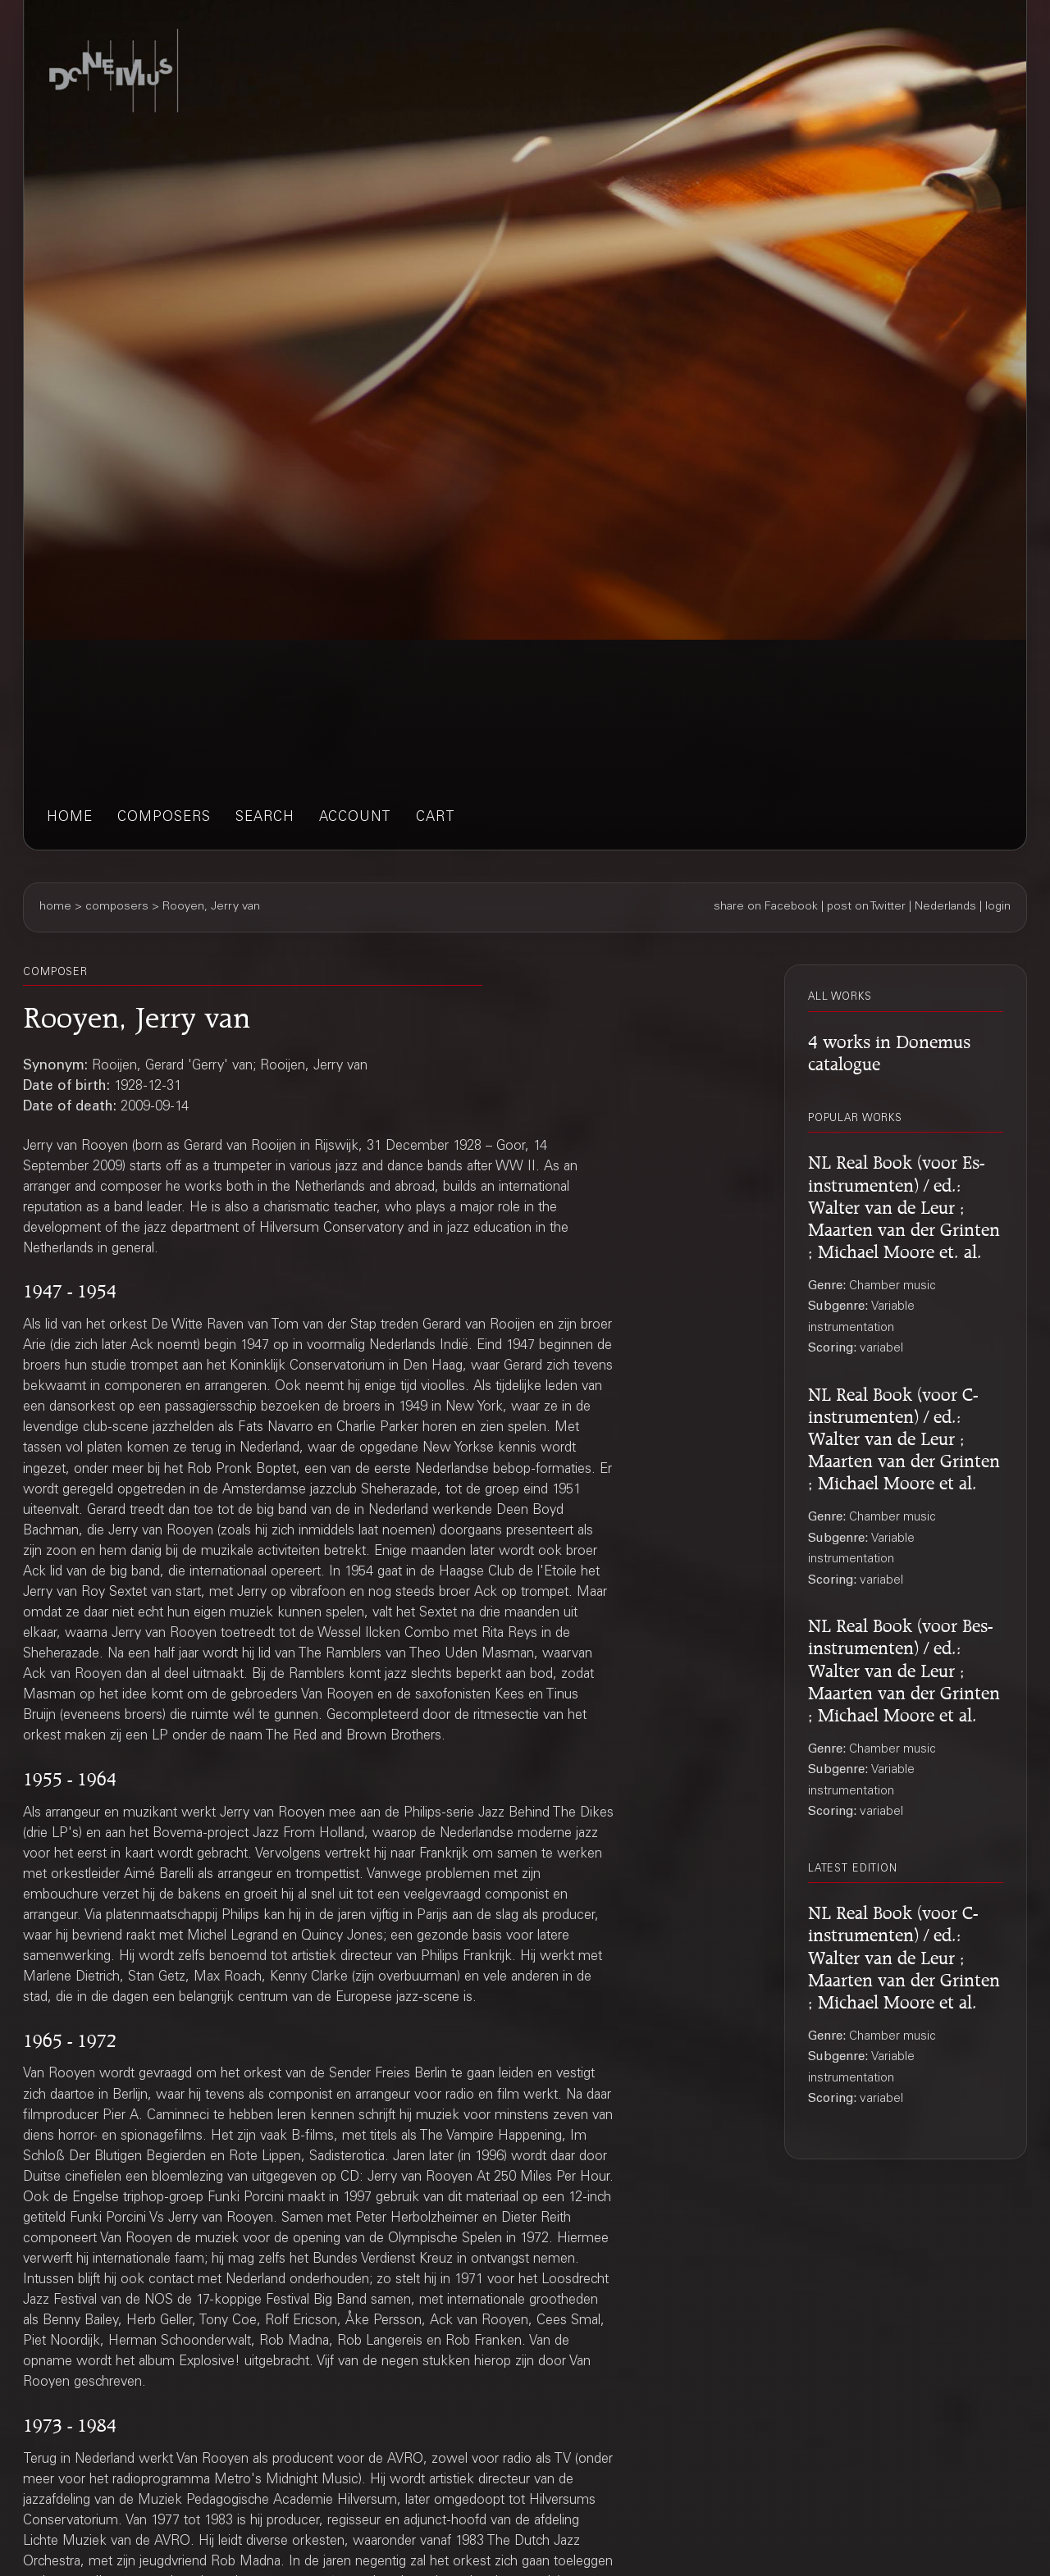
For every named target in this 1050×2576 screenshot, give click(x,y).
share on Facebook (766, 907)
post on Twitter (866, 907)
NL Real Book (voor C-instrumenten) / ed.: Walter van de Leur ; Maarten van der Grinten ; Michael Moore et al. (904, 1436)
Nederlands (945, 907)
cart (435, 818)
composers (164, 818)
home (70, 818)
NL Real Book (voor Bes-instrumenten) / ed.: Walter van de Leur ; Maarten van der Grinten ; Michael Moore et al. (904, 1667)
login (998, 907)
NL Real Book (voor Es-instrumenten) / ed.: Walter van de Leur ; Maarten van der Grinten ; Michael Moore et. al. (904, 1204)
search (264, 818)
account (355, 818)
